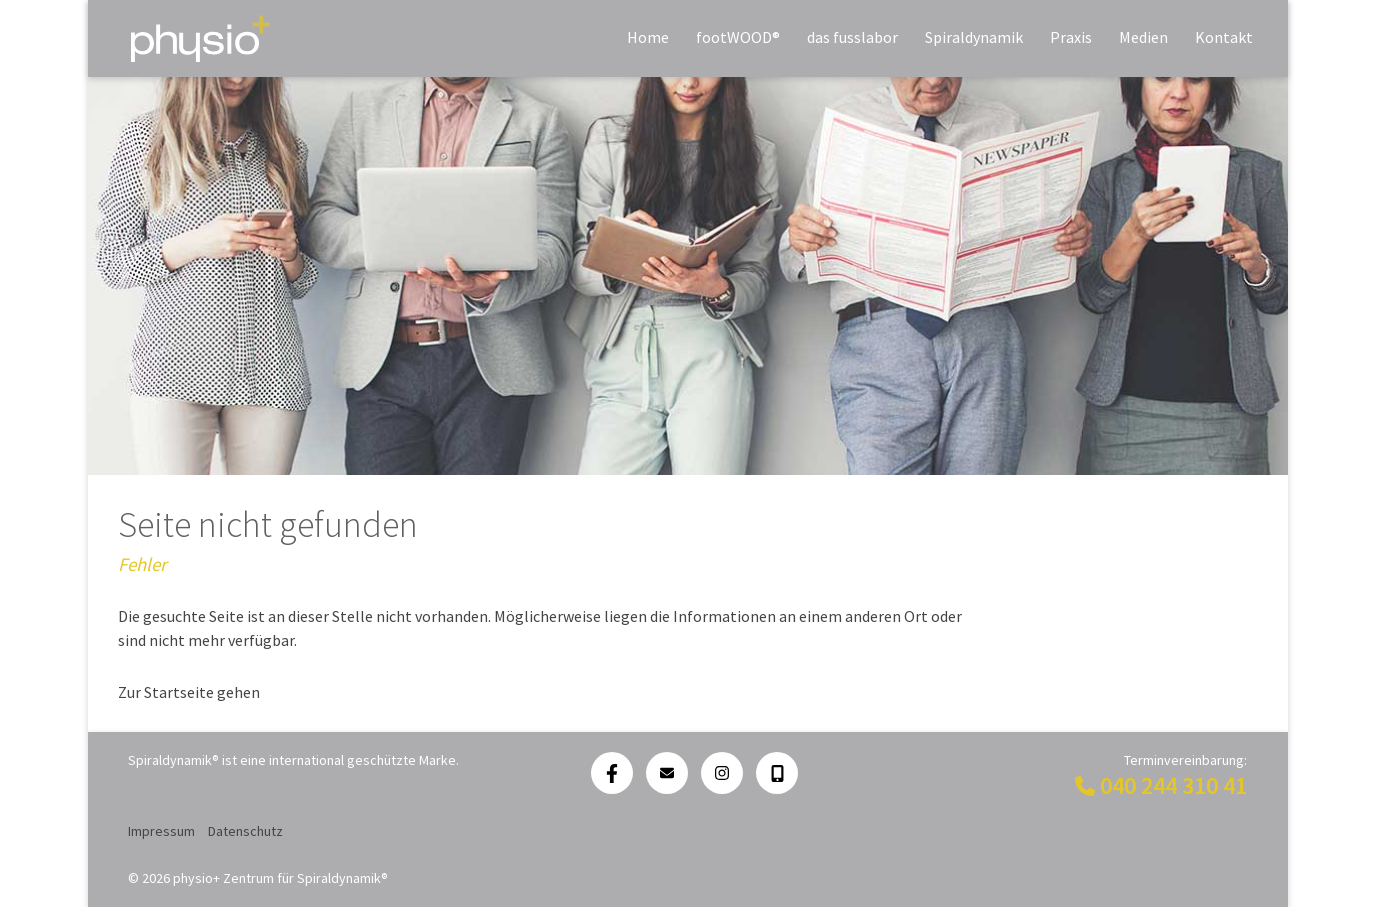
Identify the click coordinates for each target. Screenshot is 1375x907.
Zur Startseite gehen (189, 692)
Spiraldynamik (974, 37)
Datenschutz (245, 831)
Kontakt (1224, 37)
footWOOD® (738, 37)
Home (648, 37)
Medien (1143, 37)
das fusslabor (852, 37)
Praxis (1071, 37)
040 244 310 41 (1173, 785)
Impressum (161, 831)
